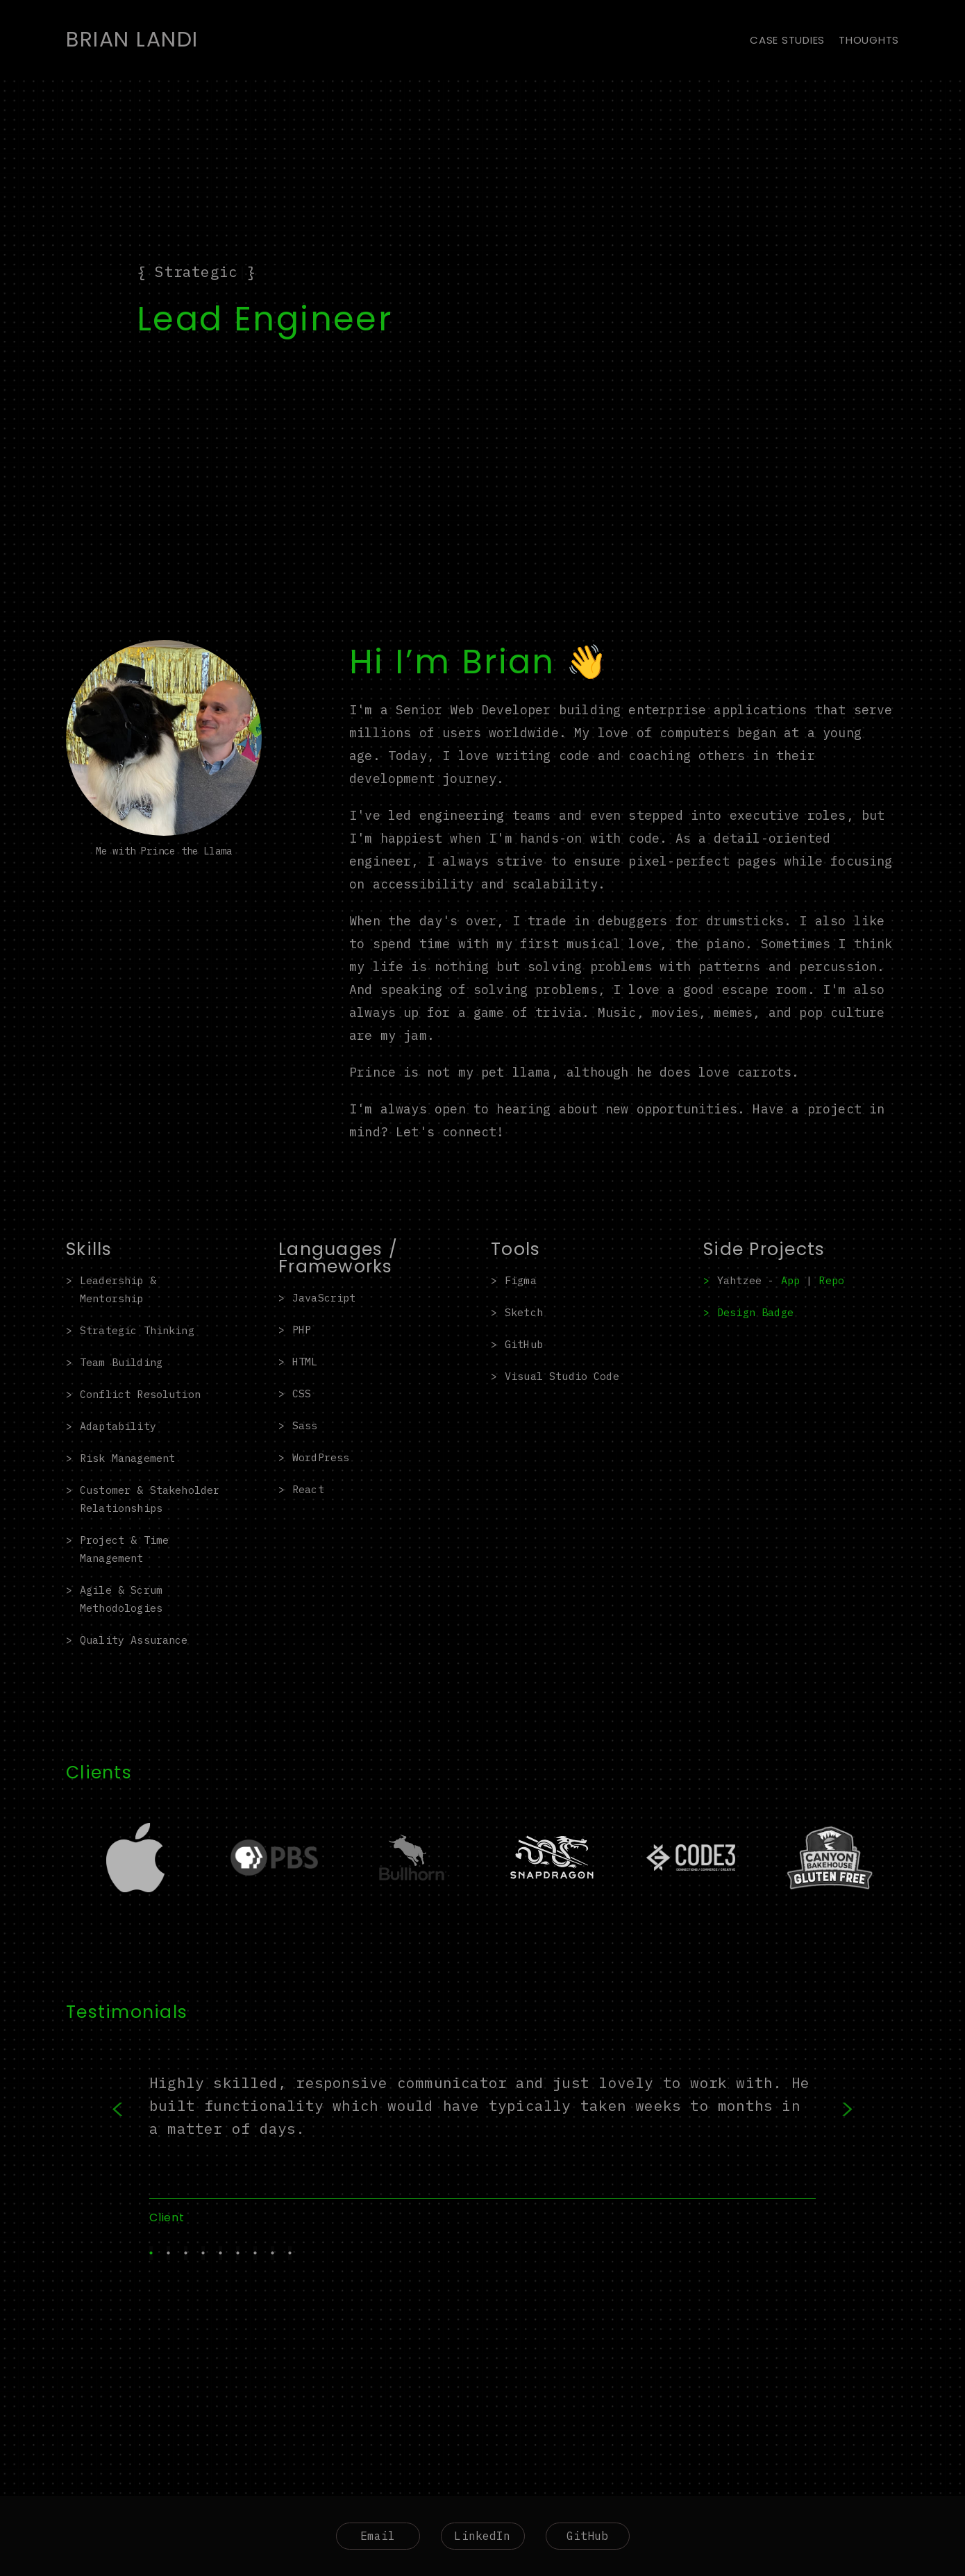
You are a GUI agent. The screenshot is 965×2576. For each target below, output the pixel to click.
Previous (139, 2139)
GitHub (588, 2536)
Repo (831, 1280)
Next (826, 2139)
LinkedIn (482, 2536)
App (790, 1280)
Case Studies (787, 40)
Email (378, 2536)
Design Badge (755, 1312)
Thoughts (869, 40)
